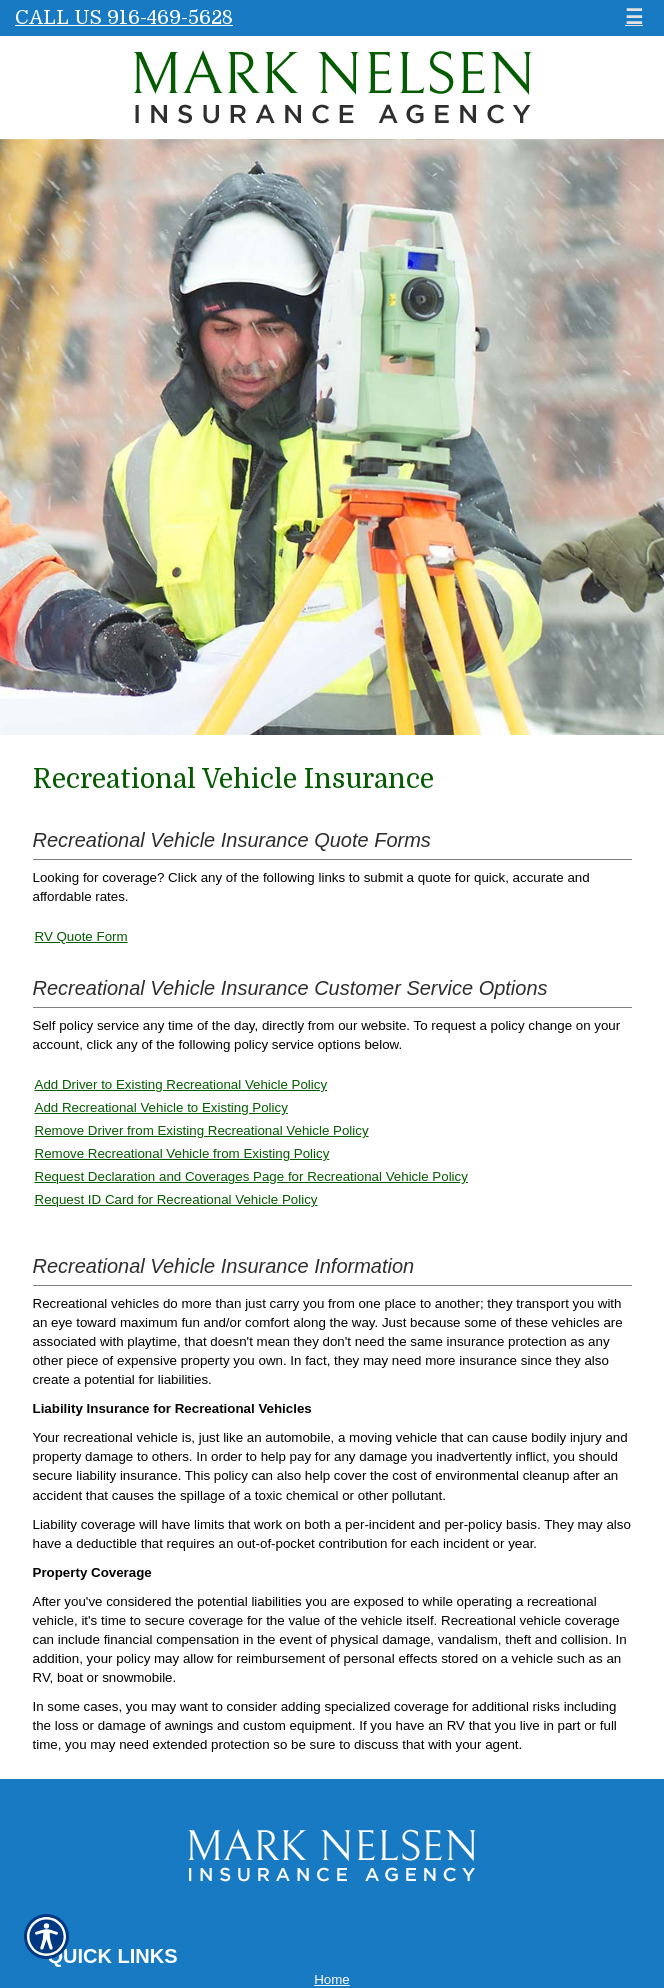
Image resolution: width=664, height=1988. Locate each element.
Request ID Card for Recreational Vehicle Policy (176, 1199)
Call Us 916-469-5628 (124, 17)
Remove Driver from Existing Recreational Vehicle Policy (202, 1130)
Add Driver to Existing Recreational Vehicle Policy (181, 1084)
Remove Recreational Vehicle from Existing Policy (182, 1153)
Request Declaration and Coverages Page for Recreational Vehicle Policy (251, 1176)
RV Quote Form (81, 936)
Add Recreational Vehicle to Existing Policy (161, 1107)
